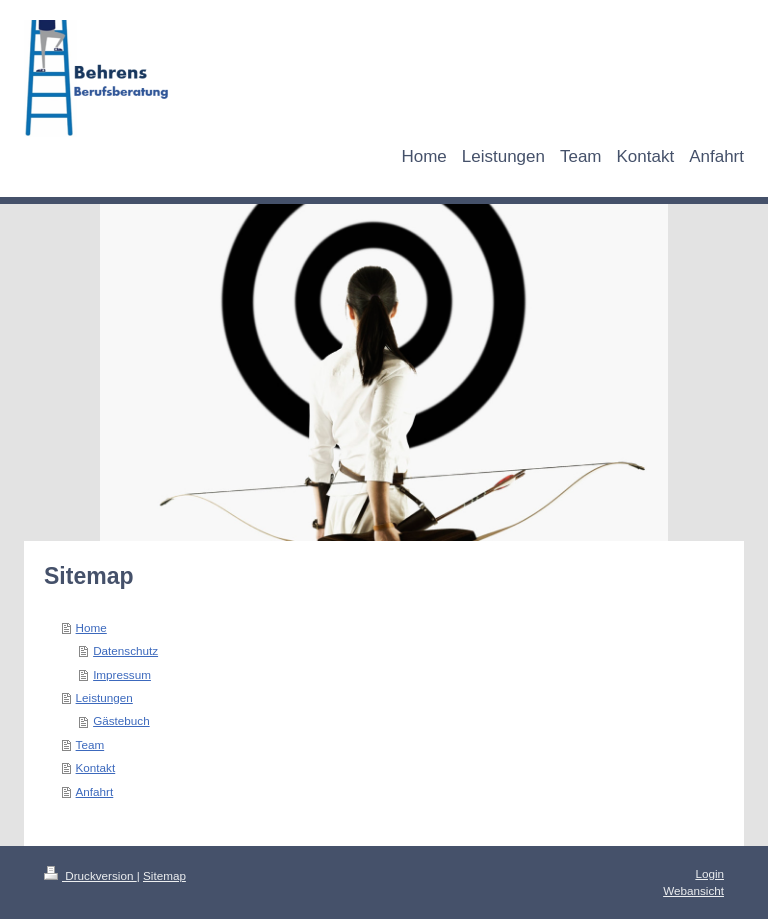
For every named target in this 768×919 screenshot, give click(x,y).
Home (91, 627)
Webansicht (693, 890)
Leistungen (104, 697)
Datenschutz (125, 650)
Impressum (122, 674)
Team (90, 744)
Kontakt (96, 767)
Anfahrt (95, 791)
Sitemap (164, 875)
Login (709, 873)
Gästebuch (121, 720)
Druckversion (90, 875)
